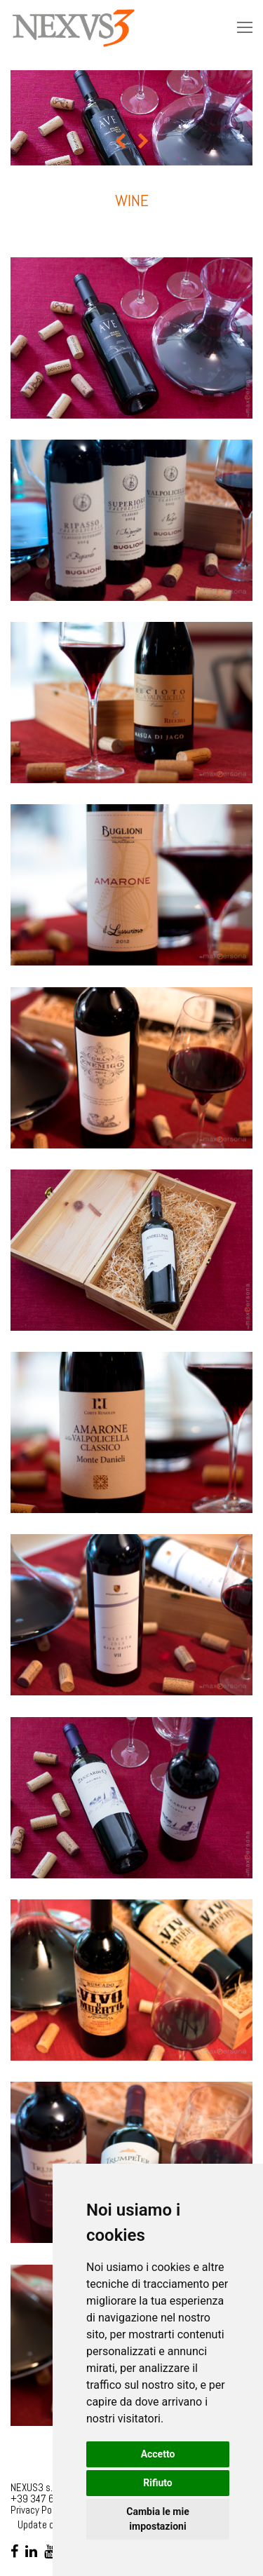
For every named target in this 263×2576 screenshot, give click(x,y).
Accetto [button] (158, 2454)
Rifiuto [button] (158, 2482)
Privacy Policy (38, 2509)
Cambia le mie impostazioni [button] (157, 2519)
